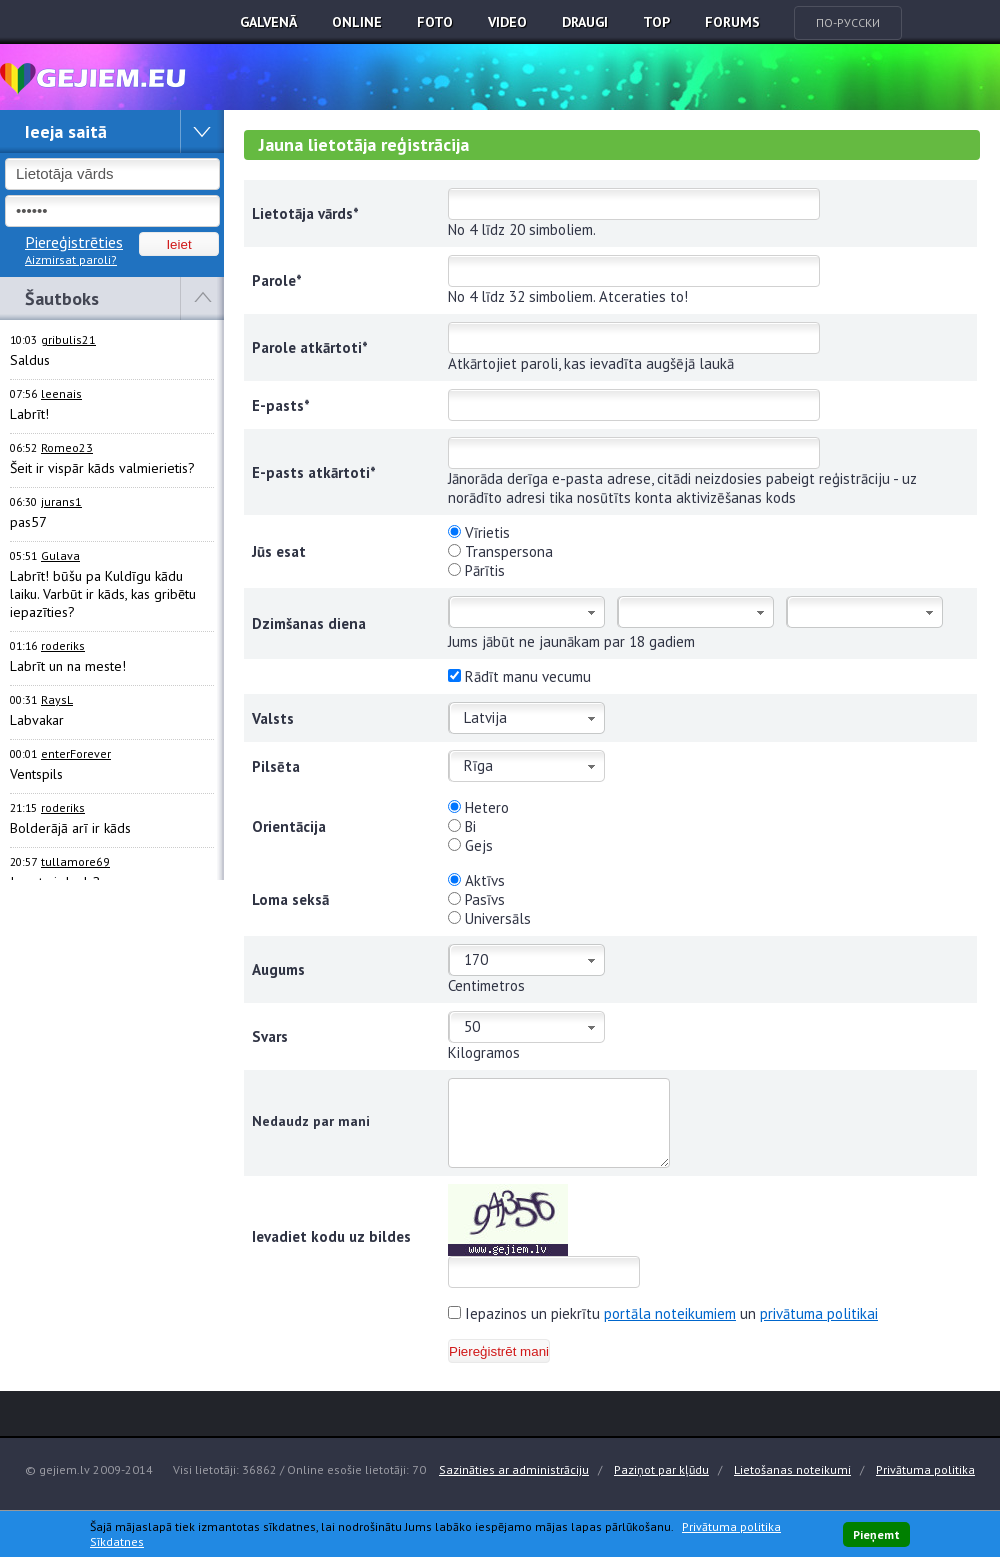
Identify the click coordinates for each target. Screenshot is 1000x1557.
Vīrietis (479, 532)
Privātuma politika (925, 1469)
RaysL (57, 699)
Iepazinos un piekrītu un (663, 1313)
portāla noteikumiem (670, 1313)
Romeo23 (67, 447)
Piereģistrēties (74, 242)
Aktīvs (476, 880)
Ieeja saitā (66, 131)
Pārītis (476, 570)
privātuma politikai (819, 1313)
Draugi (585, 22)
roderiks (63, 645)
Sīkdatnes (117, 1541)
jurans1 (61, 501)
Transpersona (500, 551)
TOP (656, 22)
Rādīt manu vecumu (519, 676)
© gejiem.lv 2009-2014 (89, 1469)
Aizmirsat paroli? (71, 259)
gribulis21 (68, 339)
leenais (61, 393)
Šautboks (62, 298)
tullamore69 (75, 861)
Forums (732, 22)
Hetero (478, 807)
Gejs (470, 845)
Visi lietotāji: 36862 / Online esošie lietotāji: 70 (299, 1469)
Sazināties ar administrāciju (514, 1469)
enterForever (76, 753)
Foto (435, 22)
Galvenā (268, 22)
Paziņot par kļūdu (661, 1469)
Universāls (489, 918)
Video (507, 22)
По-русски (848, 22)
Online (357, 22)
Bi (462, 826)
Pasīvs (476, 899)
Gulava (60, 555)
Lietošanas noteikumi (792, 1469)
